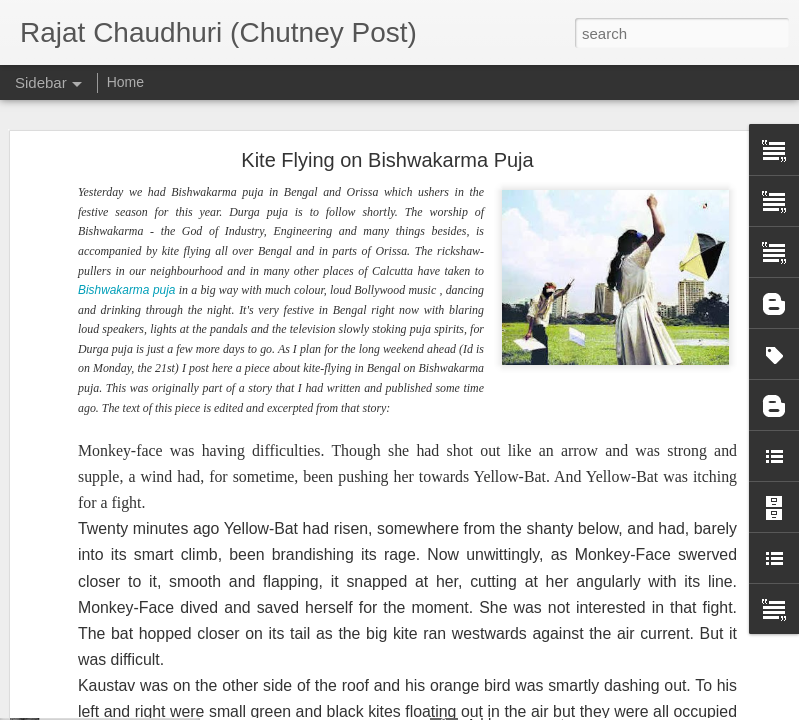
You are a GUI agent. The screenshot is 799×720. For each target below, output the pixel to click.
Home (125, 82)
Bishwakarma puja (126, 189)
